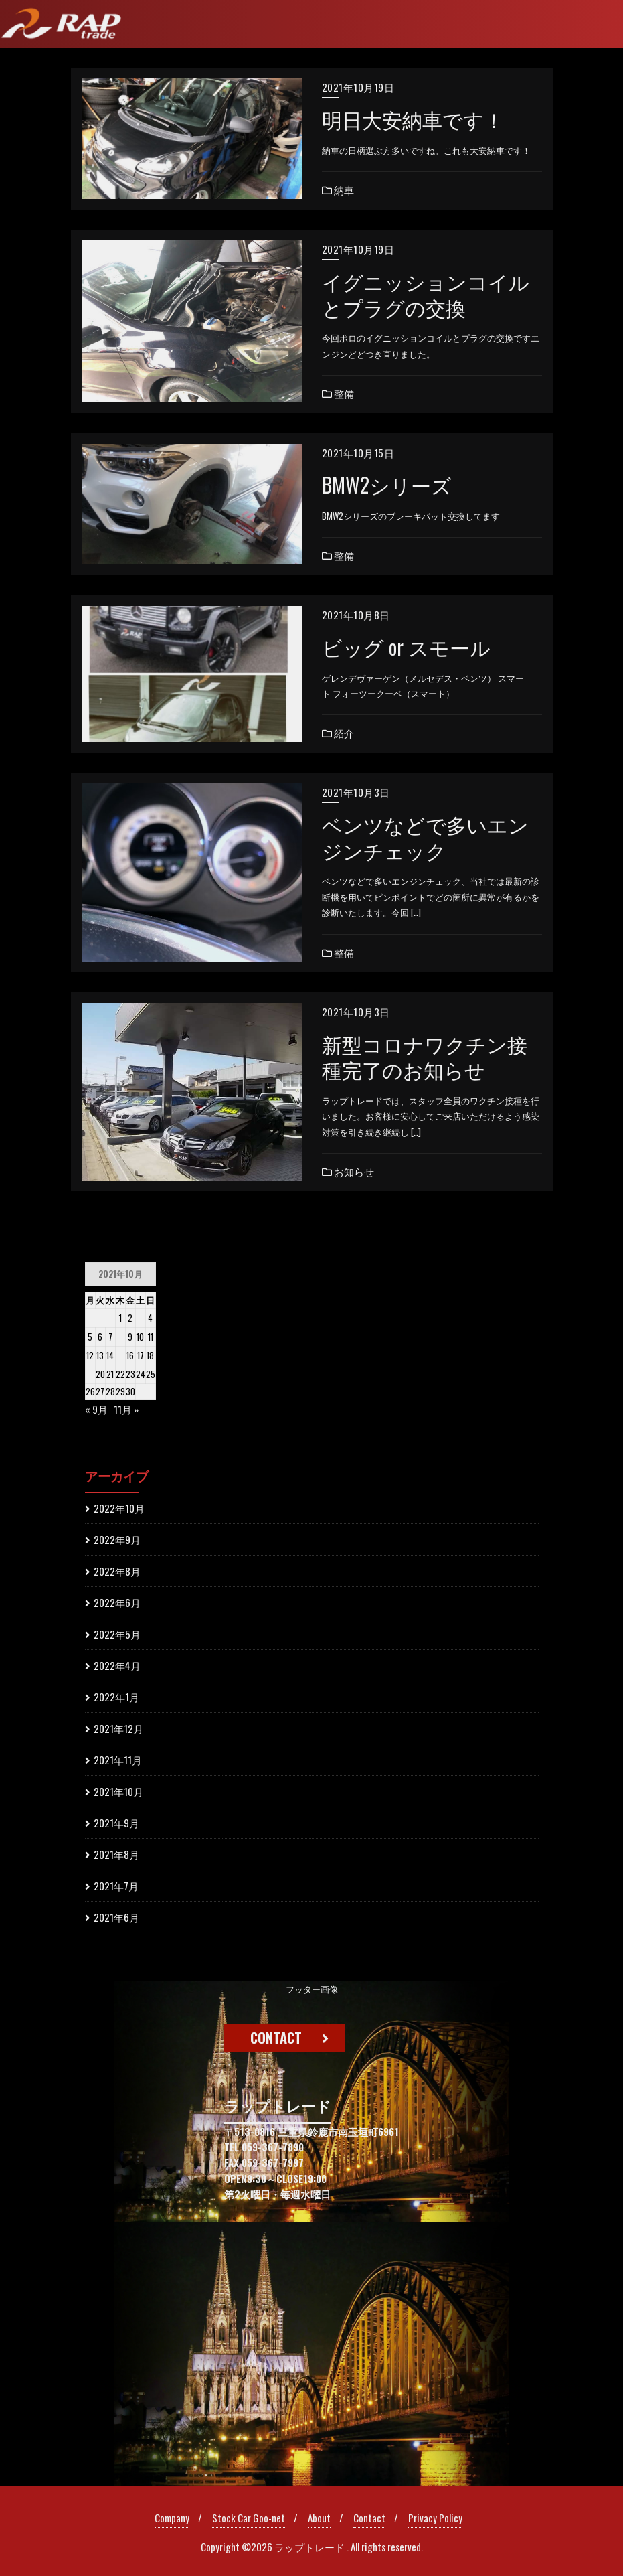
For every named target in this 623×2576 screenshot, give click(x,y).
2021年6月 (116, 1917)
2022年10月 (119, 1508)
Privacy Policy (435, 2517)
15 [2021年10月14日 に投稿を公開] (120, 1355)
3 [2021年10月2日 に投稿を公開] (140, 1317)
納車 (338, 189)
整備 (338, 393)
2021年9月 (116, 1822)
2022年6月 (117, 1602)
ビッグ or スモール (406, 647)
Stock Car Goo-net (248, 2517)
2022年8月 (117, 1571)
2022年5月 (117, 1633)
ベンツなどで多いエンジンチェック (425, 837)
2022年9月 (117, 1539)
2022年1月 (116, 1696)
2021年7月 (116, 1885)
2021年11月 (118, 1759)
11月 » (126, 1408)
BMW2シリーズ (387, 485)
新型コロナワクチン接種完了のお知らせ (424, 1057)
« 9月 (96, 1408)
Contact (369, 2517)
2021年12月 (118, 1728)
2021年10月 (118, 1791)
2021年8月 (116, 1854)
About (319, 2517)
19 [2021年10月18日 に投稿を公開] (90, 1374)
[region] (311, 2233)
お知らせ (348, 1171)
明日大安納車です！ (413, 119)
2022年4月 (117, 1665)
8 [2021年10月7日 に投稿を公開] (120, 1336)
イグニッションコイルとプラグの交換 (425, 294)
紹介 (338, 732)
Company (172, 2517)
